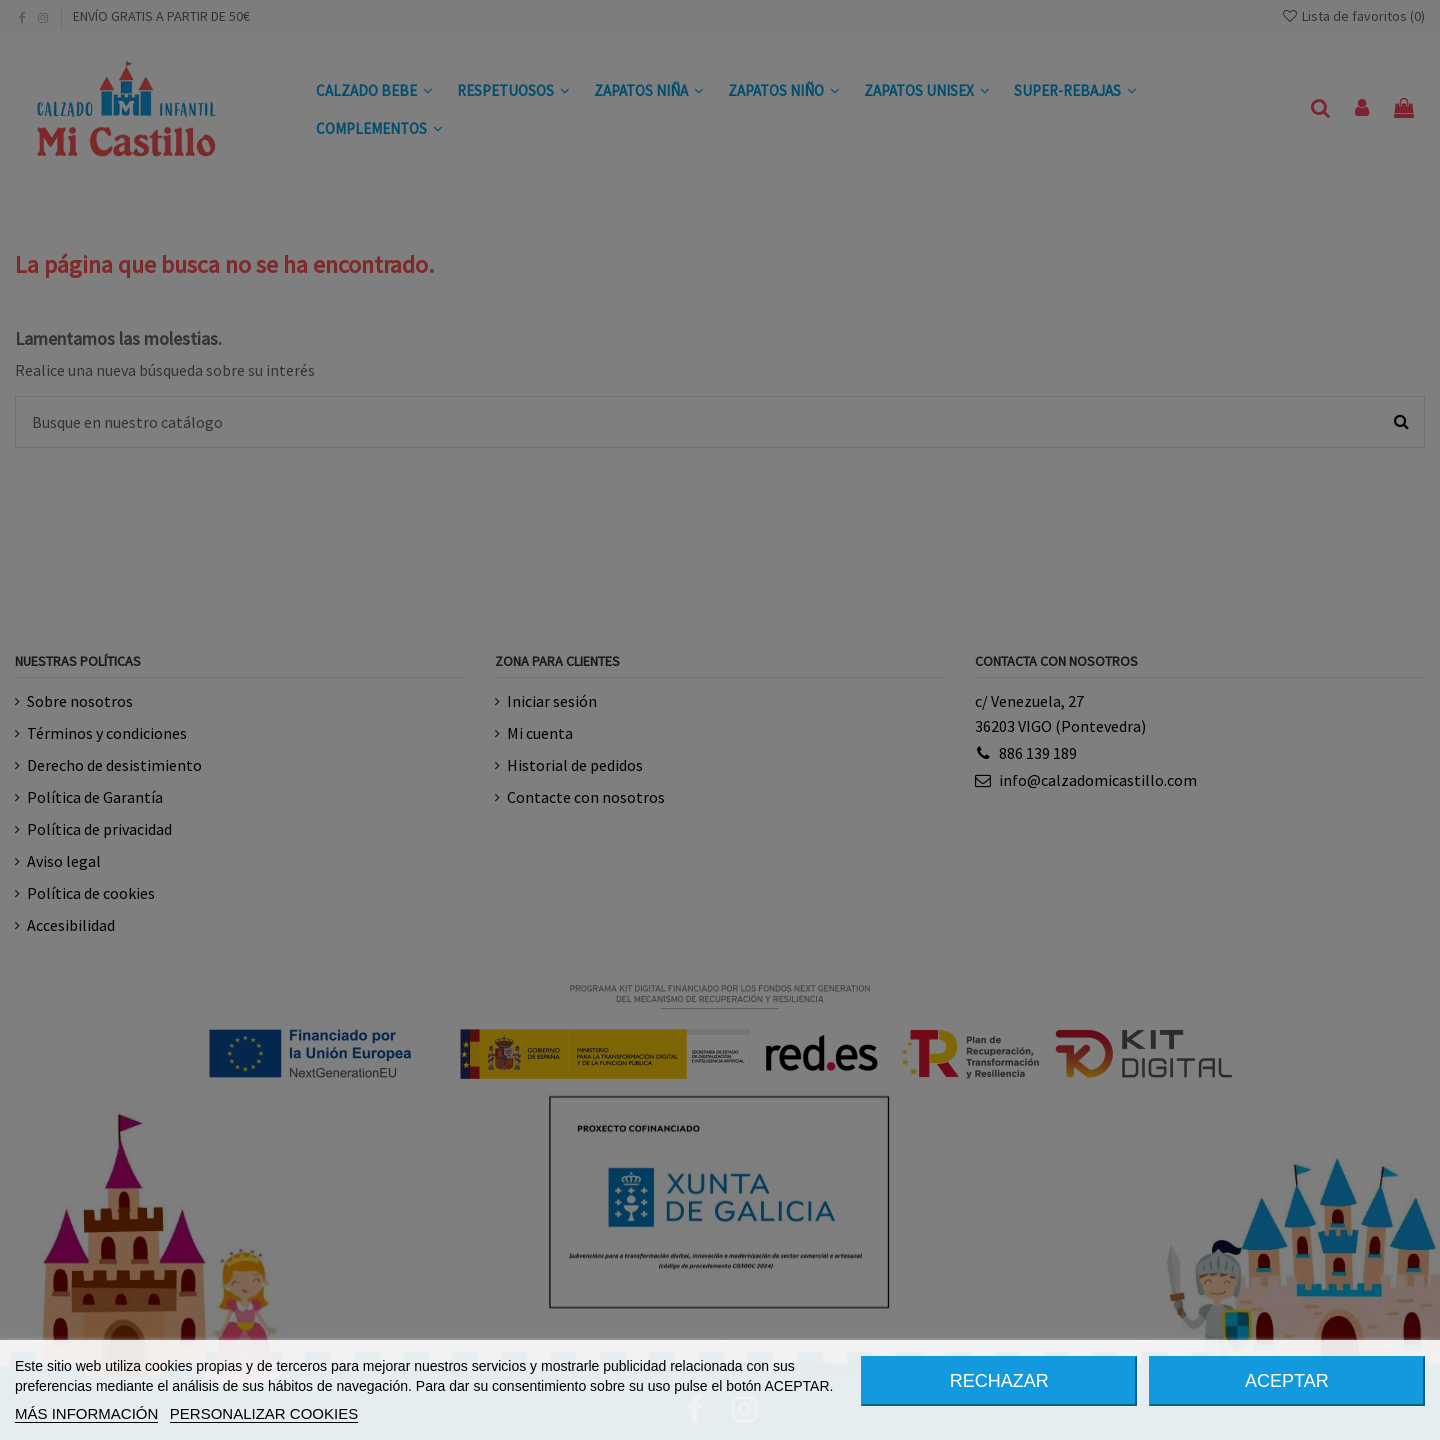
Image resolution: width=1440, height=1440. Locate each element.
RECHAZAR (999, 1381)
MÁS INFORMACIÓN (86, 1413)
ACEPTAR (1287, 1381)
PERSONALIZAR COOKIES (264, 1413)
